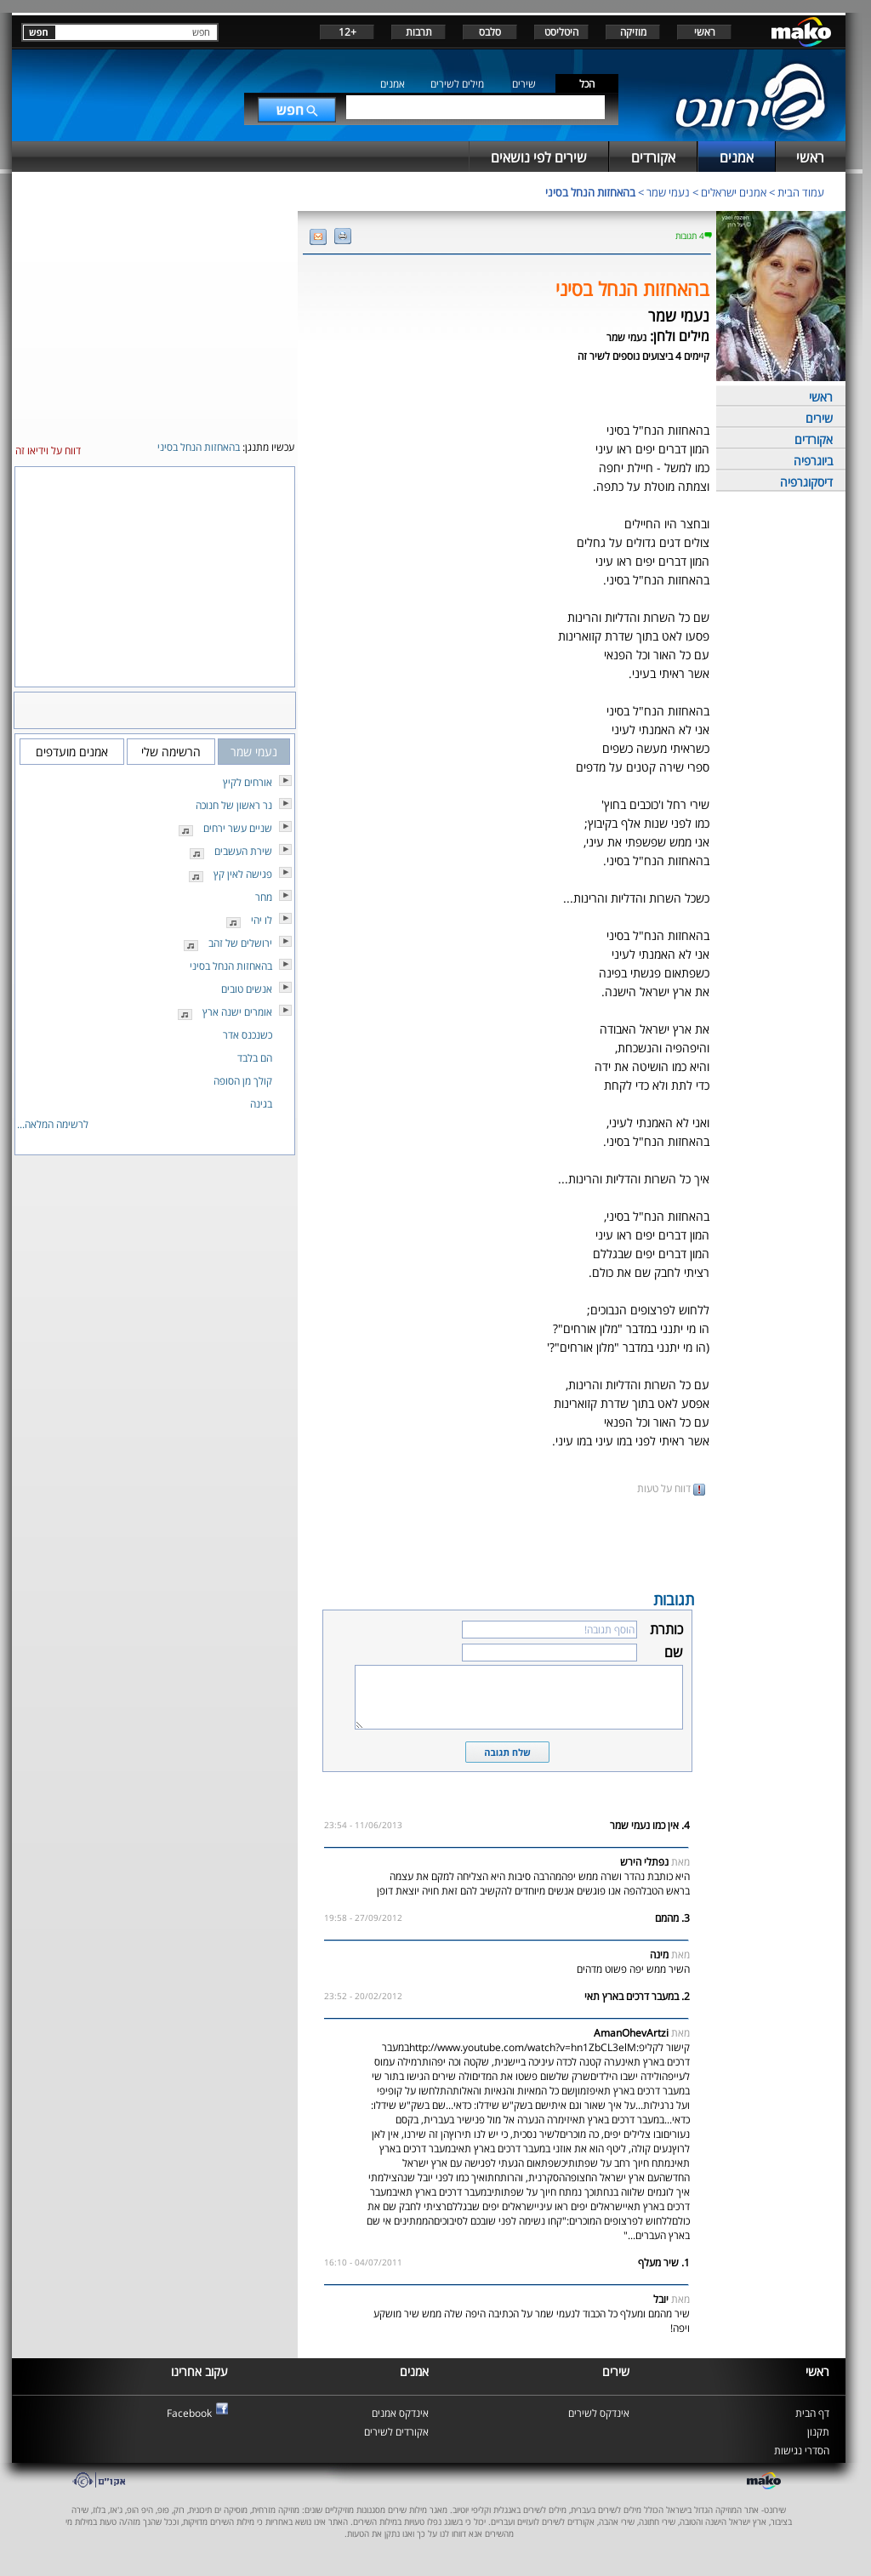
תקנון (818, 2432)
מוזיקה (633, 32)
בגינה (261, 1104)
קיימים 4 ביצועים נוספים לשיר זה (643, 356)
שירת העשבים (243, 851)
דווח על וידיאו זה (48, 450)
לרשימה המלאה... (52, 1124)
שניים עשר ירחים (237, 828)
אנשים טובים (246, 989)
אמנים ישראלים (733, 192)
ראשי (704, 32)
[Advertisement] (507, 1541)
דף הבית (812, 2413)
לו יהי (261, 920)
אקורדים (813, 439)
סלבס (490, 32)
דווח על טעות (671, 1488)
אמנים (392, 84)
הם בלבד (254, 1058)
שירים (524, 84)
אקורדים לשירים (396, 2432)
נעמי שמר (668, 192)
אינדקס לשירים (598, 2413)
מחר (263, 897)
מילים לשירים (457, 84)
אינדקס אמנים (400, 2413)
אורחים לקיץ (247, 782)
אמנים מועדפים (72, 752)
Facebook (189, 2413)
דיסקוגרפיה (806, 482)
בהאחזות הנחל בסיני (590, 192)
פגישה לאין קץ (242, 874)
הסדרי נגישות (801, 2450)
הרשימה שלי (171, 752)
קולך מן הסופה (242, 1081)
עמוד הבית (800, 192)
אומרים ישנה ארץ (237, 1012)
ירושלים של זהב (240, 943)
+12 (347, 32)
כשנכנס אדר (247, 1035)
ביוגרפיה (813, 461)
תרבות (419, 32)
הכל (587, 84)
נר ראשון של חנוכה (234, 805)
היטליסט (561, 32)
